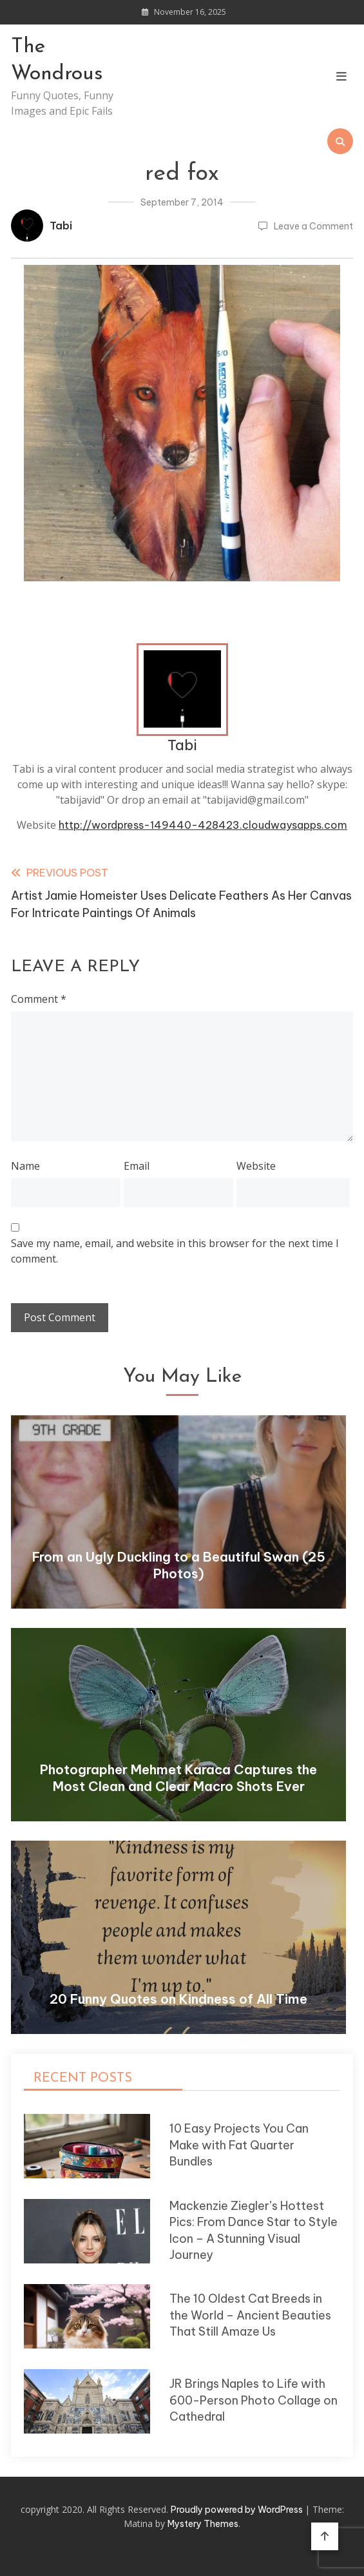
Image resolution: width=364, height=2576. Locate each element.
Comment (38, 999)
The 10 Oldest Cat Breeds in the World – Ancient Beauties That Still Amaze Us (250, 2315)
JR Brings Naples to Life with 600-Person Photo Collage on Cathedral (253, 2400)
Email (136, 1166)
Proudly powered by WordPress (238, 2509)
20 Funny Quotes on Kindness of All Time (178, 1999)
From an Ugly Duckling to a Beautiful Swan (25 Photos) (178, 1565)
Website (256, 1166)
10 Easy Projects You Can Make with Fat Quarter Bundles (239, 2145)
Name (25, 1166)
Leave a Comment (313, 226)
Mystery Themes (203, 2524)
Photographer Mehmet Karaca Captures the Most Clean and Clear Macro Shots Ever (178, 1777)
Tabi (61, 225)
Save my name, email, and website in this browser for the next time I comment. (175, 1251)
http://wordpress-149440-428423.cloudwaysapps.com (203, 824)
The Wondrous (57, 60)
